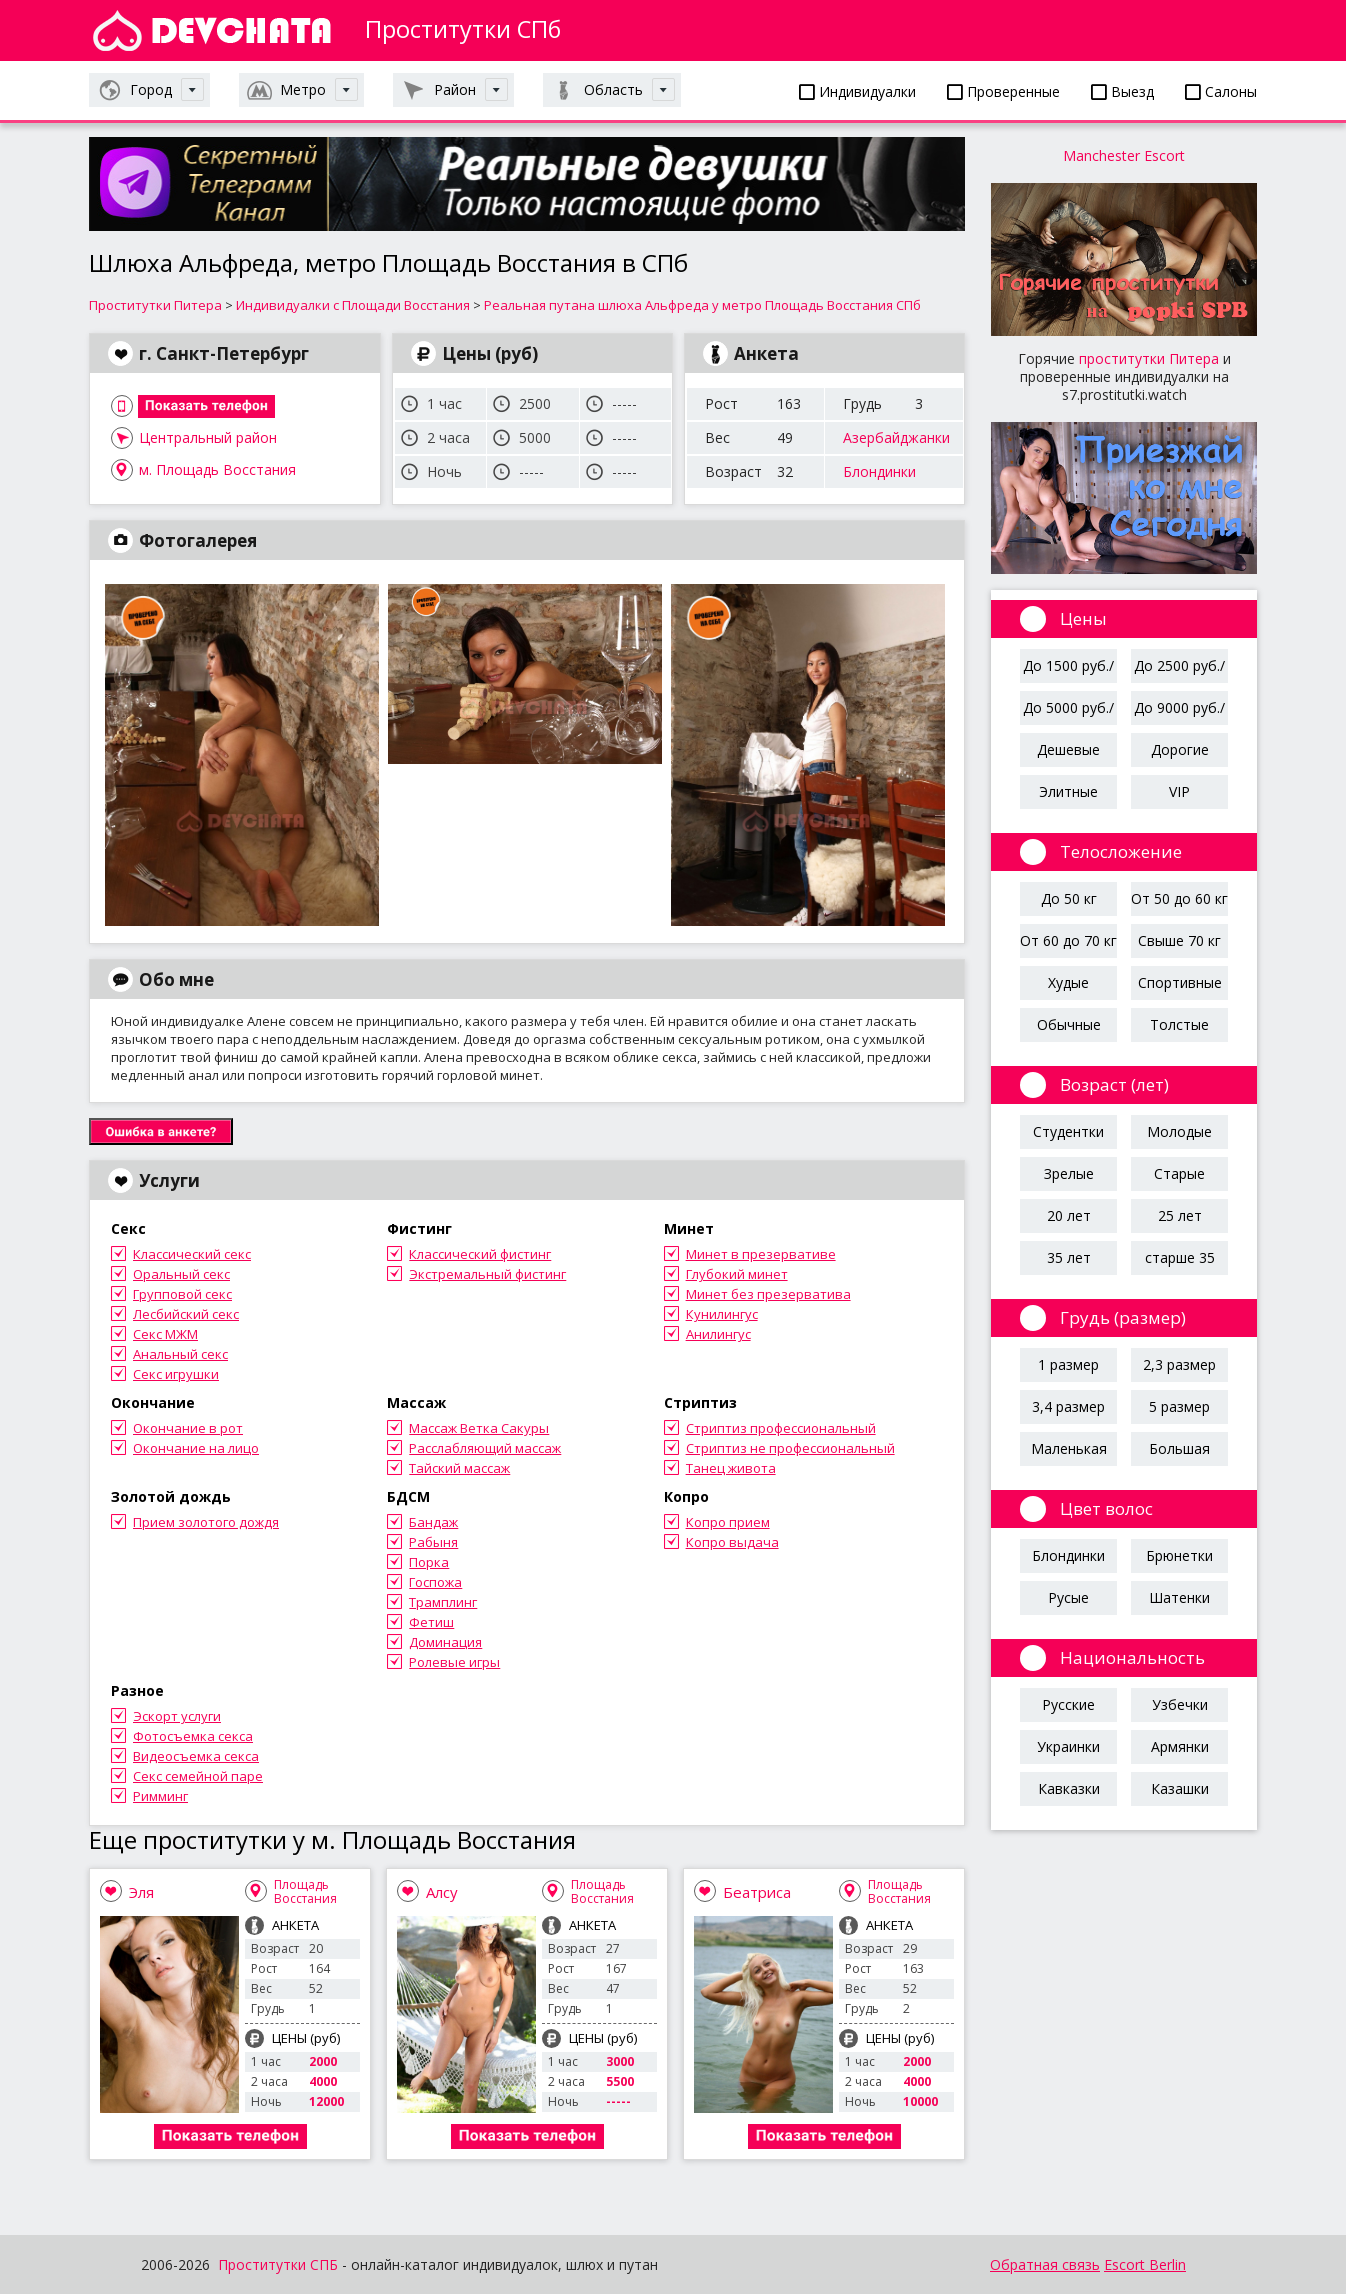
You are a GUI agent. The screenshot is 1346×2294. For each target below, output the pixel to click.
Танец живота (731, 1468)
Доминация (445, 1642)
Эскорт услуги (177, 1716)
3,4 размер (1068, 1406)
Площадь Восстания (305, 1891)
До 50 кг (1069, 898)
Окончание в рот (188, 1428)
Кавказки (1069, 1788)
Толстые (1179, 1024)
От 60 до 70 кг (1068, 940)
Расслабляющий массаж (485, 1448)
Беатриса (757, 1892)
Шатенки (1179, 1597)
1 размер (1068, 1364)
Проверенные (1003, 91)
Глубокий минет (737, 1274)
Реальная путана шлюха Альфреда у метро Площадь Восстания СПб (702, 305)
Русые (1068, 1597)
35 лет (1069, 1257)
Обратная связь (1045, 2264)
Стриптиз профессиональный (781, 1428)
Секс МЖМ (165, 1334)
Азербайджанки (896, 437)
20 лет (1069, 1215)
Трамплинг (443, 1602)
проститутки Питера (1149, 358)
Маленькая (1069, 1448)
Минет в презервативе (761, 1254)
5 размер (1179, 1406)
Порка (429, 1562)
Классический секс (192, 1254)
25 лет (1180, 1215)
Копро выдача (732, 1542)
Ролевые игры (454, 1662)
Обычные (1069, 1024)
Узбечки (1180, 1704)
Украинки (1068, 1746)
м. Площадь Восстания (217, 469)
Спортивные (1180, 982)
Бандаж (433, 1522)
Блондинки (879, 471)
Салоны (1221, 91)
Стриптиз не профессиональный (790, 1448)
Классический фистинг (480, 1254)
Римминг (160, 1796)
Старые (1179, 1173)
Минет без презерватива (768, 1294)
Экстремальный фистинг (487, 1274)
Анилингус (718, 1334)
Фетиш (431, 1622)
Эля (141, 1892)
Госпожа (435, 1582)
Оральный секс (181, 1274)
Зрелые (1069, 1173)
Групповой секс (182, 1294)
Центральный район (208, 437)
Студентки (1068, 1131)
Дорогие (1180, 749)
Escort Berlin (1145, 2264)
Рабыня (433, 1542)
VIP (1179, 791)
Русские (1068, 1704)
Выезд (1122, 91)
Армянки (1180, 1746)
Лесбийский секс (186, 1314)
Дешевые (1068, 749)
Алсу (442, 1892)
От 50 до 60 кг (1179, 898)
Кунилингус (722, 1314)
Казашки (1180, 1788)
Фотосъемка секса (193, 1736)
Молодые (1179, 1131)
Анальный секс (180, 1354)
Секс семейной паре (198, 1776)
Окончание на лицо (196, 1448)
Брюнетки (1179, 1555)
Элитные (1068, 791)
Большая (1179, 1448)
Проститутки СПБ (278, 2264)
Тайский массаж (459, 1468)
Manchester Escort (1124, 155)
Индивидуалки (857, 91)
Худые (1068, 982)
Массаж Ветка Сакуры (479, 1428)
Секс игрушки (176, 1374)
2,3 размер (1179, 1364)
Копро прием (728, 1522)
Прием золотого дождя (206, 1522)
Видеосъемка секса (196, 1756)
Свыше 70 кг (1179, 940)
